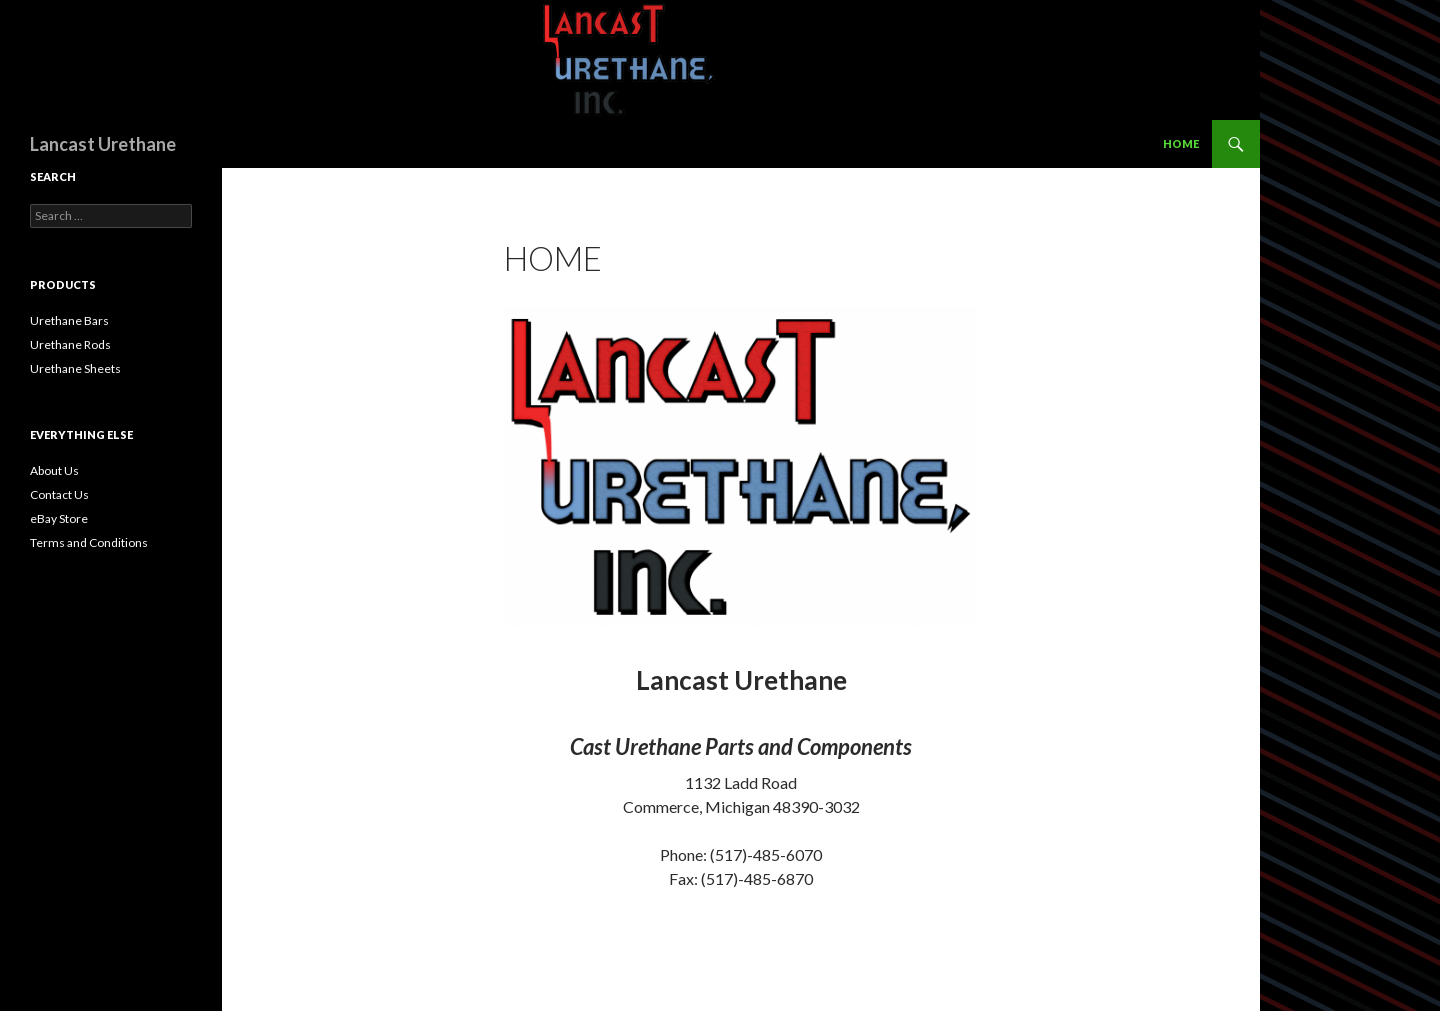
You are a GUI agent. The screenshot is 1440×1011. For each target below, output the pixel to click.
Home (1181, 143)
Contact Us (59, 494)
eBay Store (59, 518)
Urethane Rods (70, 344)
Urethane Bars (69, 320)
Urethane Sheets (75, 368)
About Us (54, 470)
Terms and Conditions (89, 542)
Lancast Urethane (103, 144)
